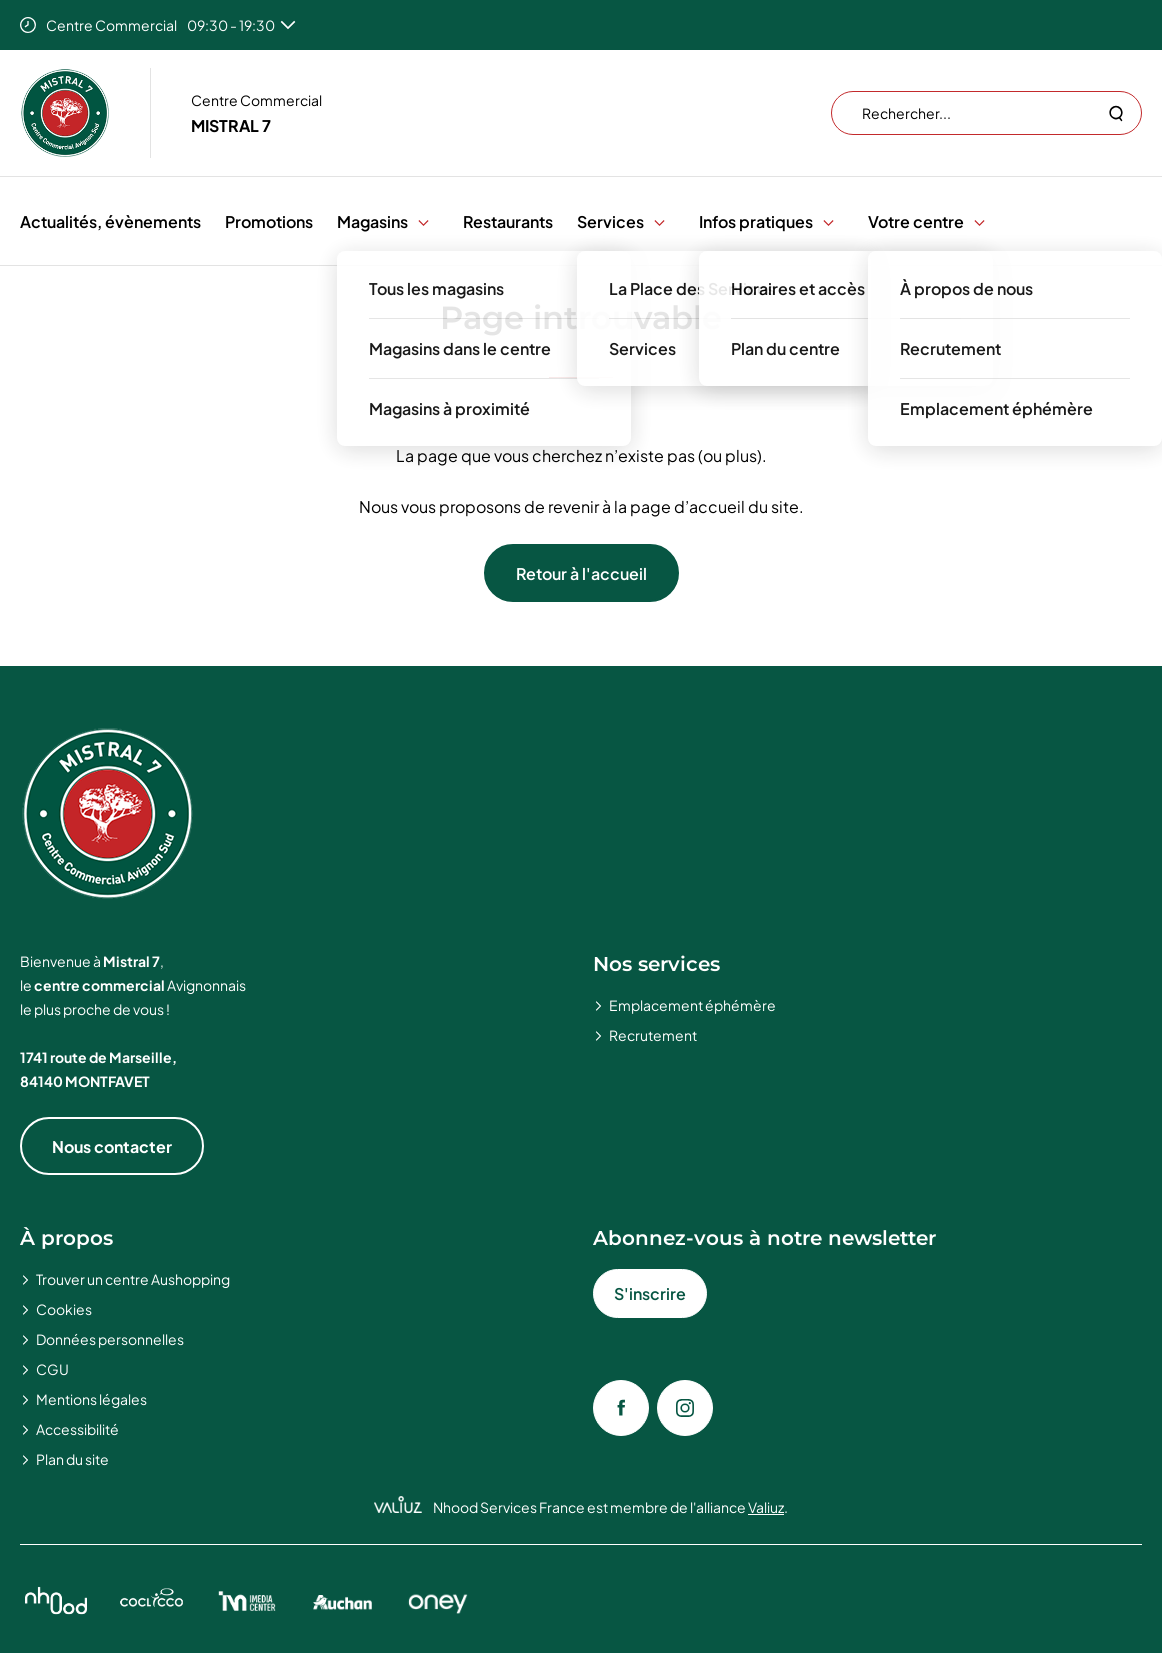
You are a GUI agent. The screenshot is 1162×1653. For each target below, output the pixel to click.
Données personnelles (110, 1339)
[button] (423, 221)
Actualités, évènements (110, 221)
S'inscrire (650, 1293)
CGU (52, 1369)
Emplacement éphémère (692, 1005)
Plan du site (72, 1459)
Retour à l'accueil (581, 573)
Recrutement (653, 1035)
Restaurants (508, 221)
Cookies (64, 1309)
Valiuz (766, 1507)
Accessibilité (77, 1429)
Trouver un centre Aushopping (133, 1279)
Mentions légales (91, 1399)
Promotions (269, 221)
